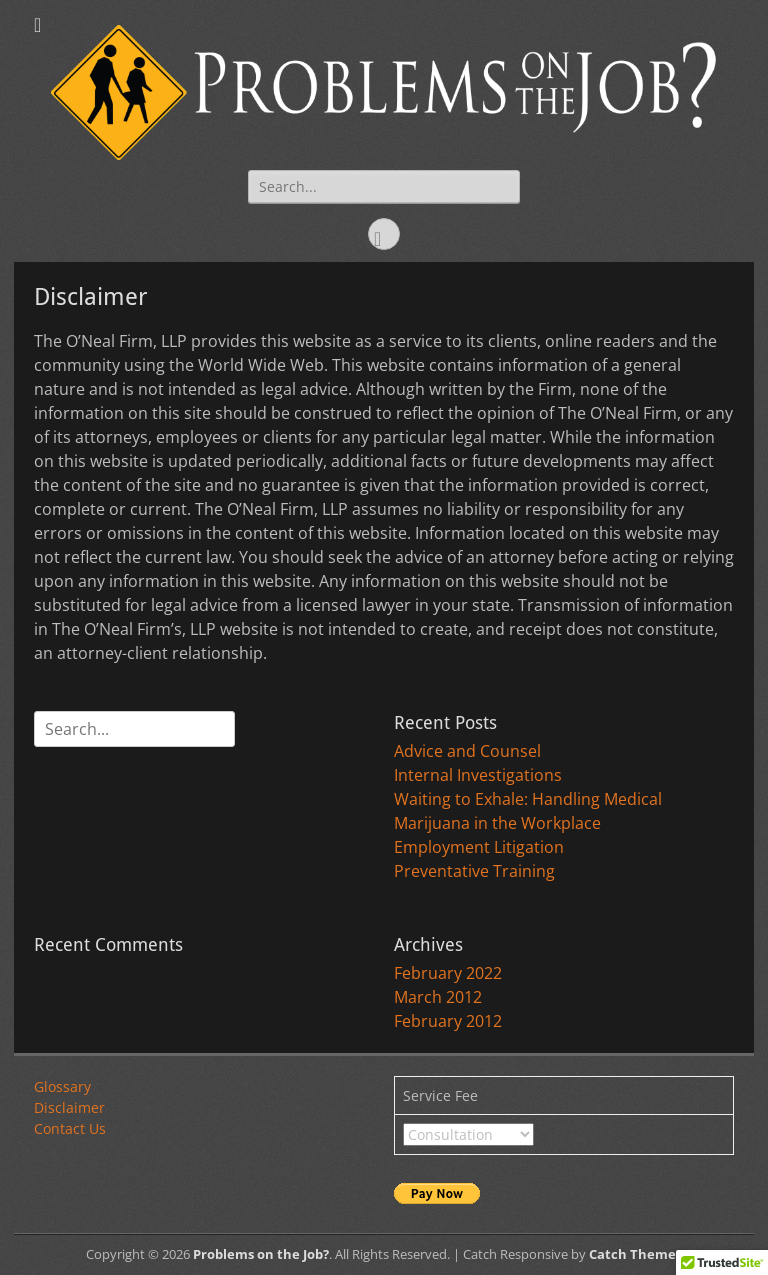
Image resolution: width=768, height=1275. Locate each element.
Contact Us (70, 1128)
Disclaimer (69, 1107)
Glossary (62, 1086)
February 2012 (448, 1021)
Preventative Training (474, 871)
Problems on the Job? (261, 1254)
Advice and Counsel (467, 751)
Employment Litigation (479, 847)
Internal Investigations (478, 775)
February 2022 (448, 973)
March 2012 (438, 997)
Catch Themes (635, 1254)
